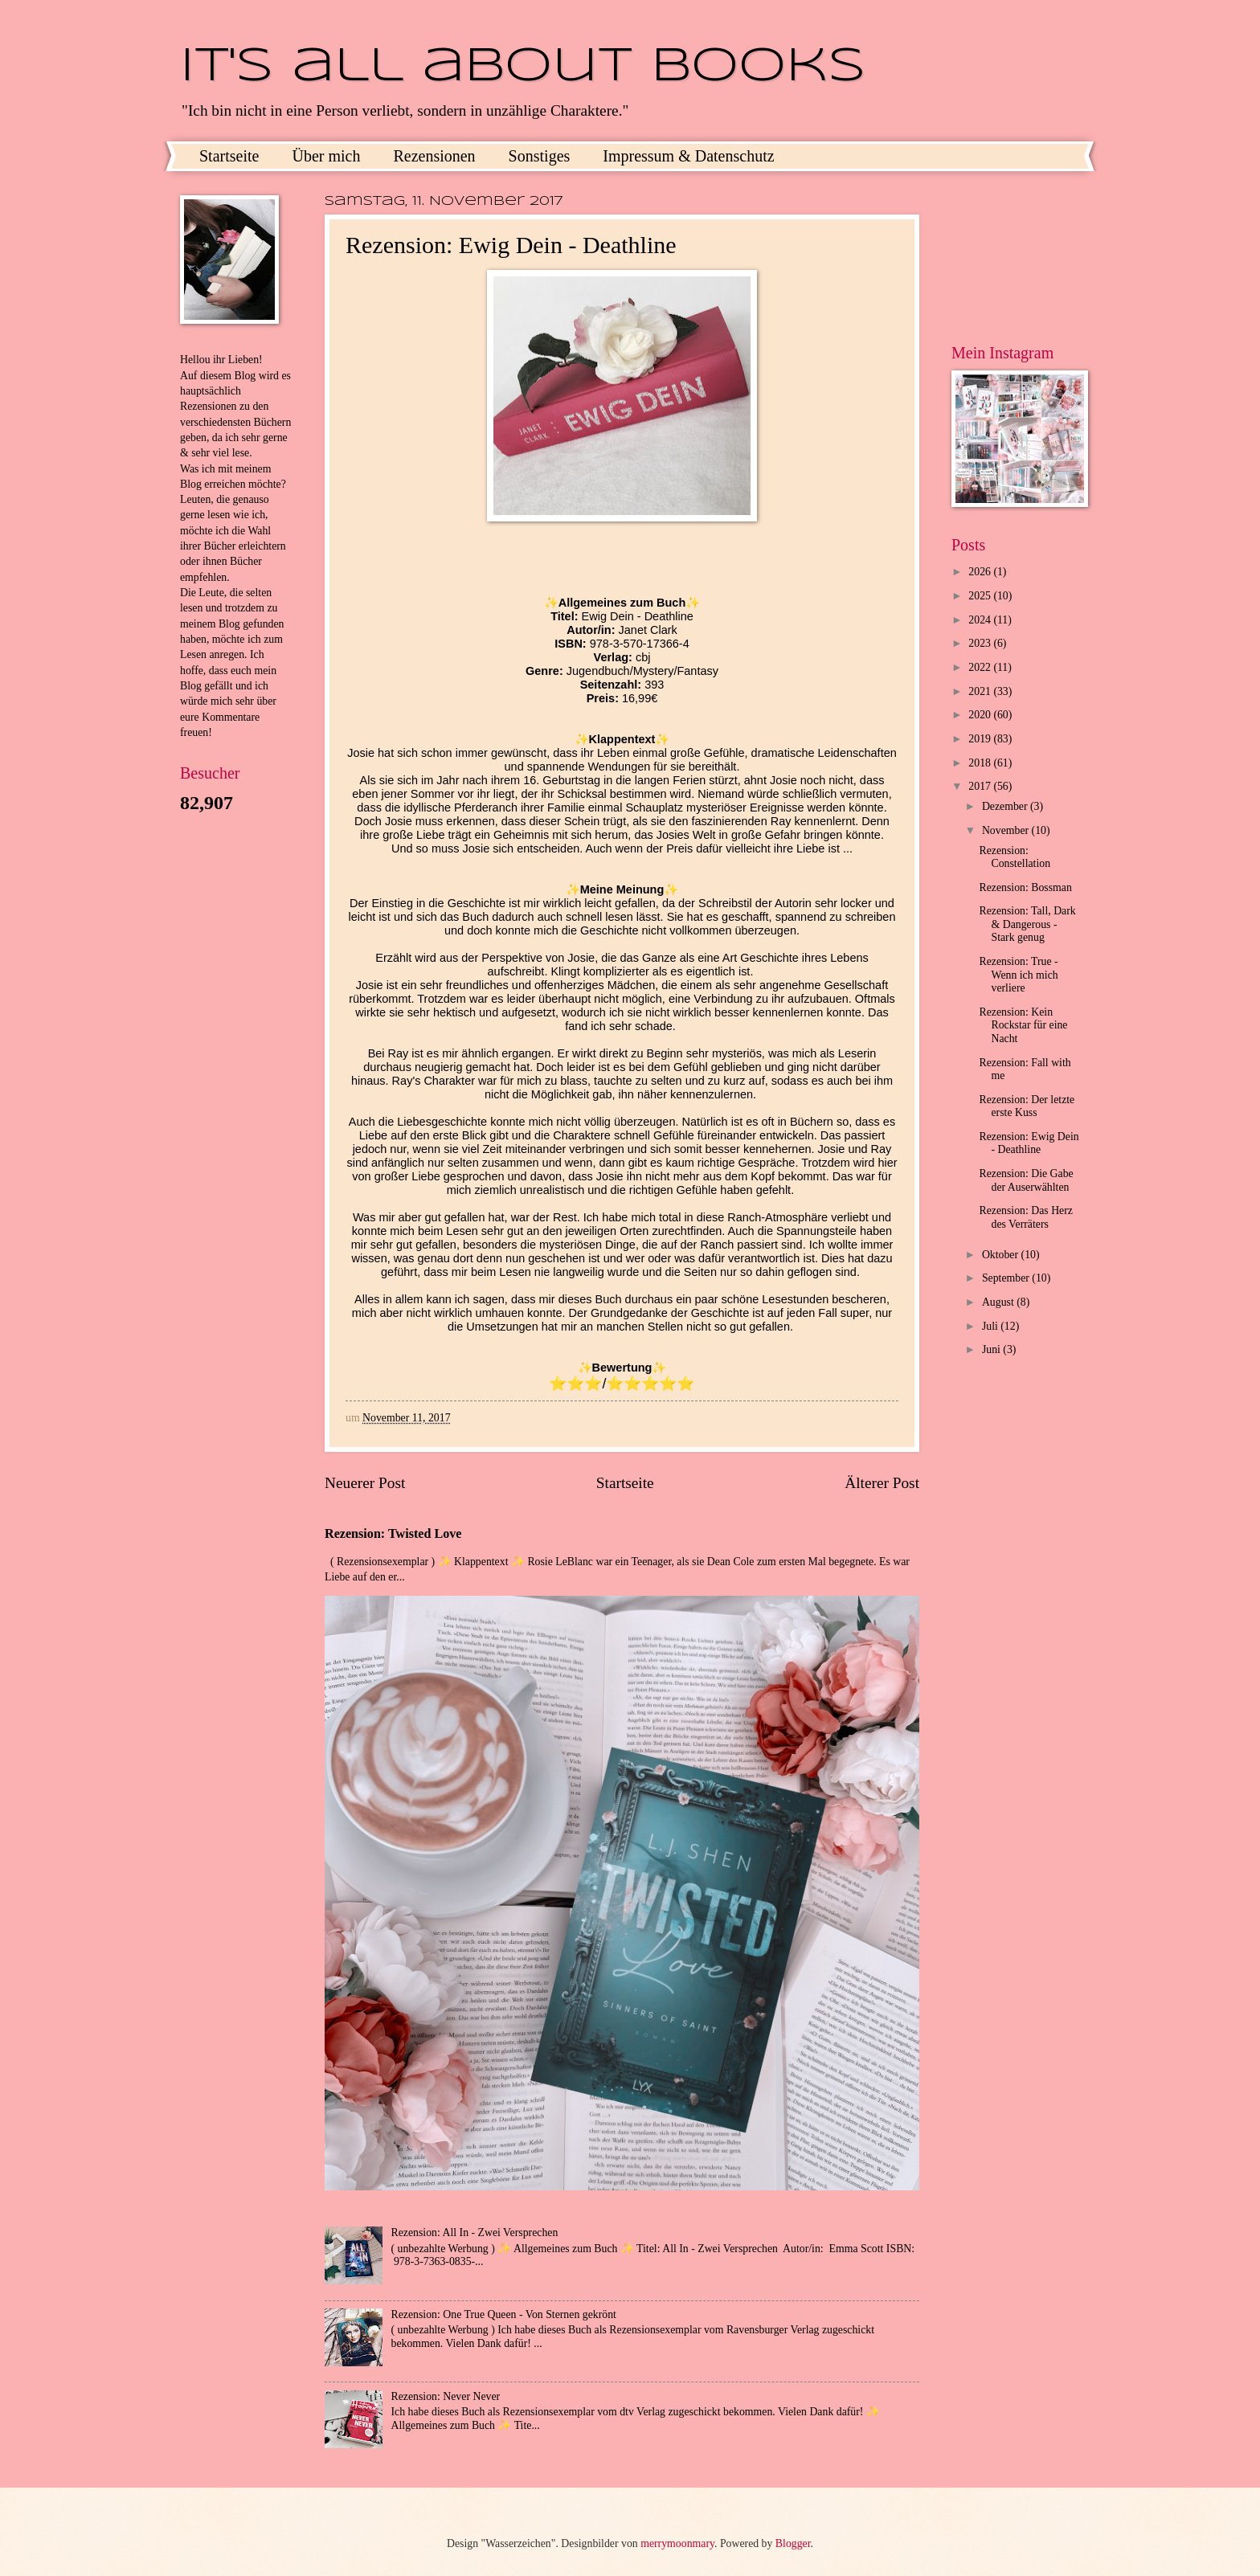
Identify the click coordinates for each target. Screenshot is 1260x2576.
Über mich (326, 156)
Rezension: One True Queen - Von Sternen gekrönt (503, 2314)
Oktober (1001, 1255)
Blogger (793, 2543)
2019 (980, 739)
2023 (980, 643)
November (1007, 830)
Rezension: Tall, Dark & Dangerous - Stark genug (1027, 924)
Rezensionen (434, 156)
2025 (980, 596)
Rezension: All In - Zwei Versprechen (474, 2232)
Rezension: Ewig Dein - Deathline (1028, 1143)
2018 (980, 763)
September (1007, 1278)
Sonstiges (540, 156)
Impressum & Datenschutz (688, 156)
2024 (980, 620)
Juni (992, 1349)
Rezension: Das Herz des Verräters (1025, 1217)
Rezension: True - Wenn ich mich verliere (1018, 974)
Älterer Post (882, 1482)
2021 (980, 691)
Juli (991, 1326)
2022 (980, 667)
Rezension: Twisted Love (393, 1533)
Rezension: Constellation (1014, 857)
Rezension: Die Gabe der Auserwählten (1026, 1180)
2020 (980, 715)
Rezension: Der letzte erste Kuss (1026, 1106)
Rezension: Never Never (446, 2396)
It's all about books (522, 66)
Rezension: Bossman (1025, 887)
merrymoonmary (677, 2543)
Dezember (1006, 806)
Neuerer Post (365, 1482)
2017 (980, 786)
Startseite (229, 156)
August (999, 1302)
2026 (980, 572)
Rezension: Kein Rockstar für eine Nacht (1023, 1025)
